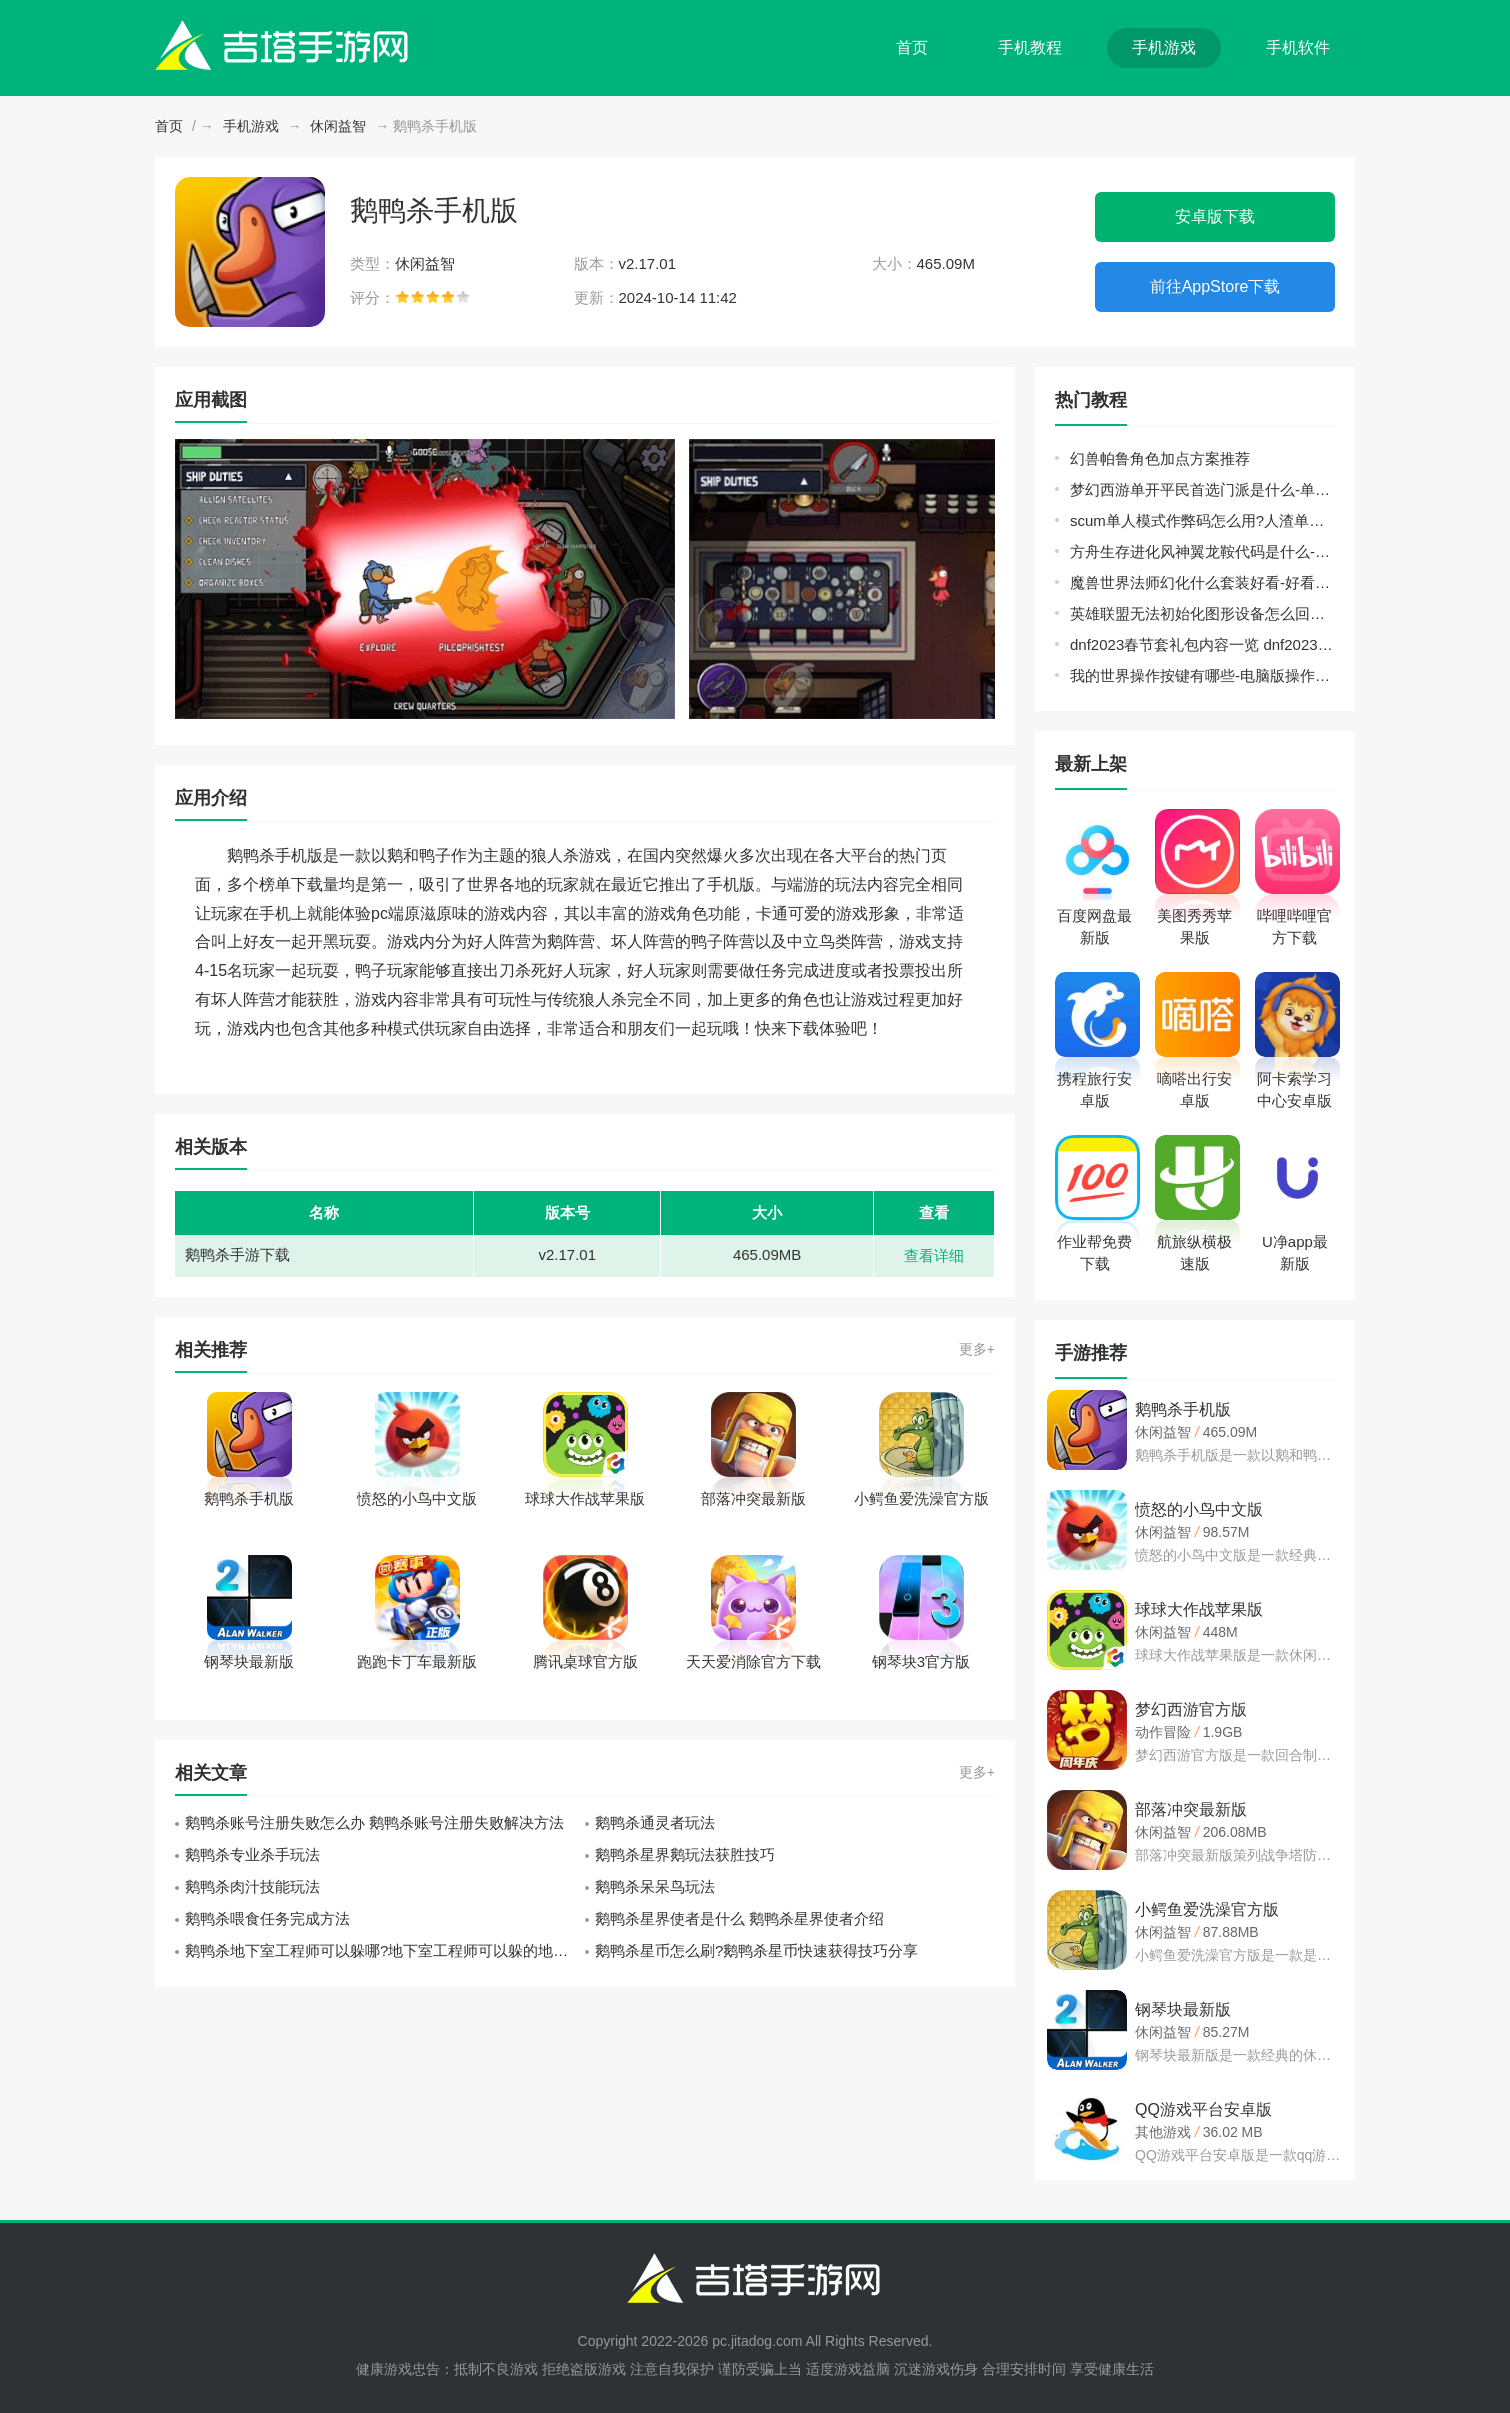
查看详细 (934, 1255)
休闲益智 (338, 126)
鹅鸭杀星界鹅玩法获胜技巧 (685, 1854)
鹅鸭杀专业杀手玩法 (252, 1854)
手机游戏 (1164, 47)
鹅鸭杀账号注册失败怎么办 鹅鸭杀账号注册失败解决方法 (374, 1822)
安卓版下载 (1215, 216)
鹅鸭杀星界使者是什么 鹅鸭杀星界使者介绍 (739, 1918)
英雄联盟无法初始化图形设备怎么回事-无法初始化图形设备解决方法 (1202, 613)
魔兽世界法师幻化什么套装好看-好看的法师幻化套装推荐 (1202, 582)
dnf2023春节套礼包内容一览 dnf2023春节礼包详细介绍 (1202, 644)
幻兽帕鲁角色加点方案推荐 (1160, 458)
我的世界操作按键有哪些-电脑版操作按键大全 (1202, 675)
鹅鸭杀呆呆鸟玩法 (655, 1886)
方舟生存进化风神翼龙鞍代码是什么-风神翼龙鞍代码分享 (1202, 551)
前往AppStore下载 (1215, 286)
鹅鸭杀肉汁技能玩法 (252, 1886)
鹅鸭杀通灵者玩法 (655, 1822)
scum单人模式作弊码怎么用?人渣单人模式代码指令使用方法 (1202, 520)
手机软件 (1298, 47)
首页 (912, 47)
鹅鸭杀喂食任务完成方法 (267, 1918)
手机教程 (1030, 47)
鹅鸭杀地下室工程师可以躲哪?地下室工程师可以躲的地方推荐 (385, 1950)
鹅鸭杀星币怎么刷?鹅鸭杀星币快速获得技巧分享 (756, 1950)
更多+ (977, 1349)
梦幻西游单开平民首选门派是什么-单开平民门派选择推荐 (1202, 489)
